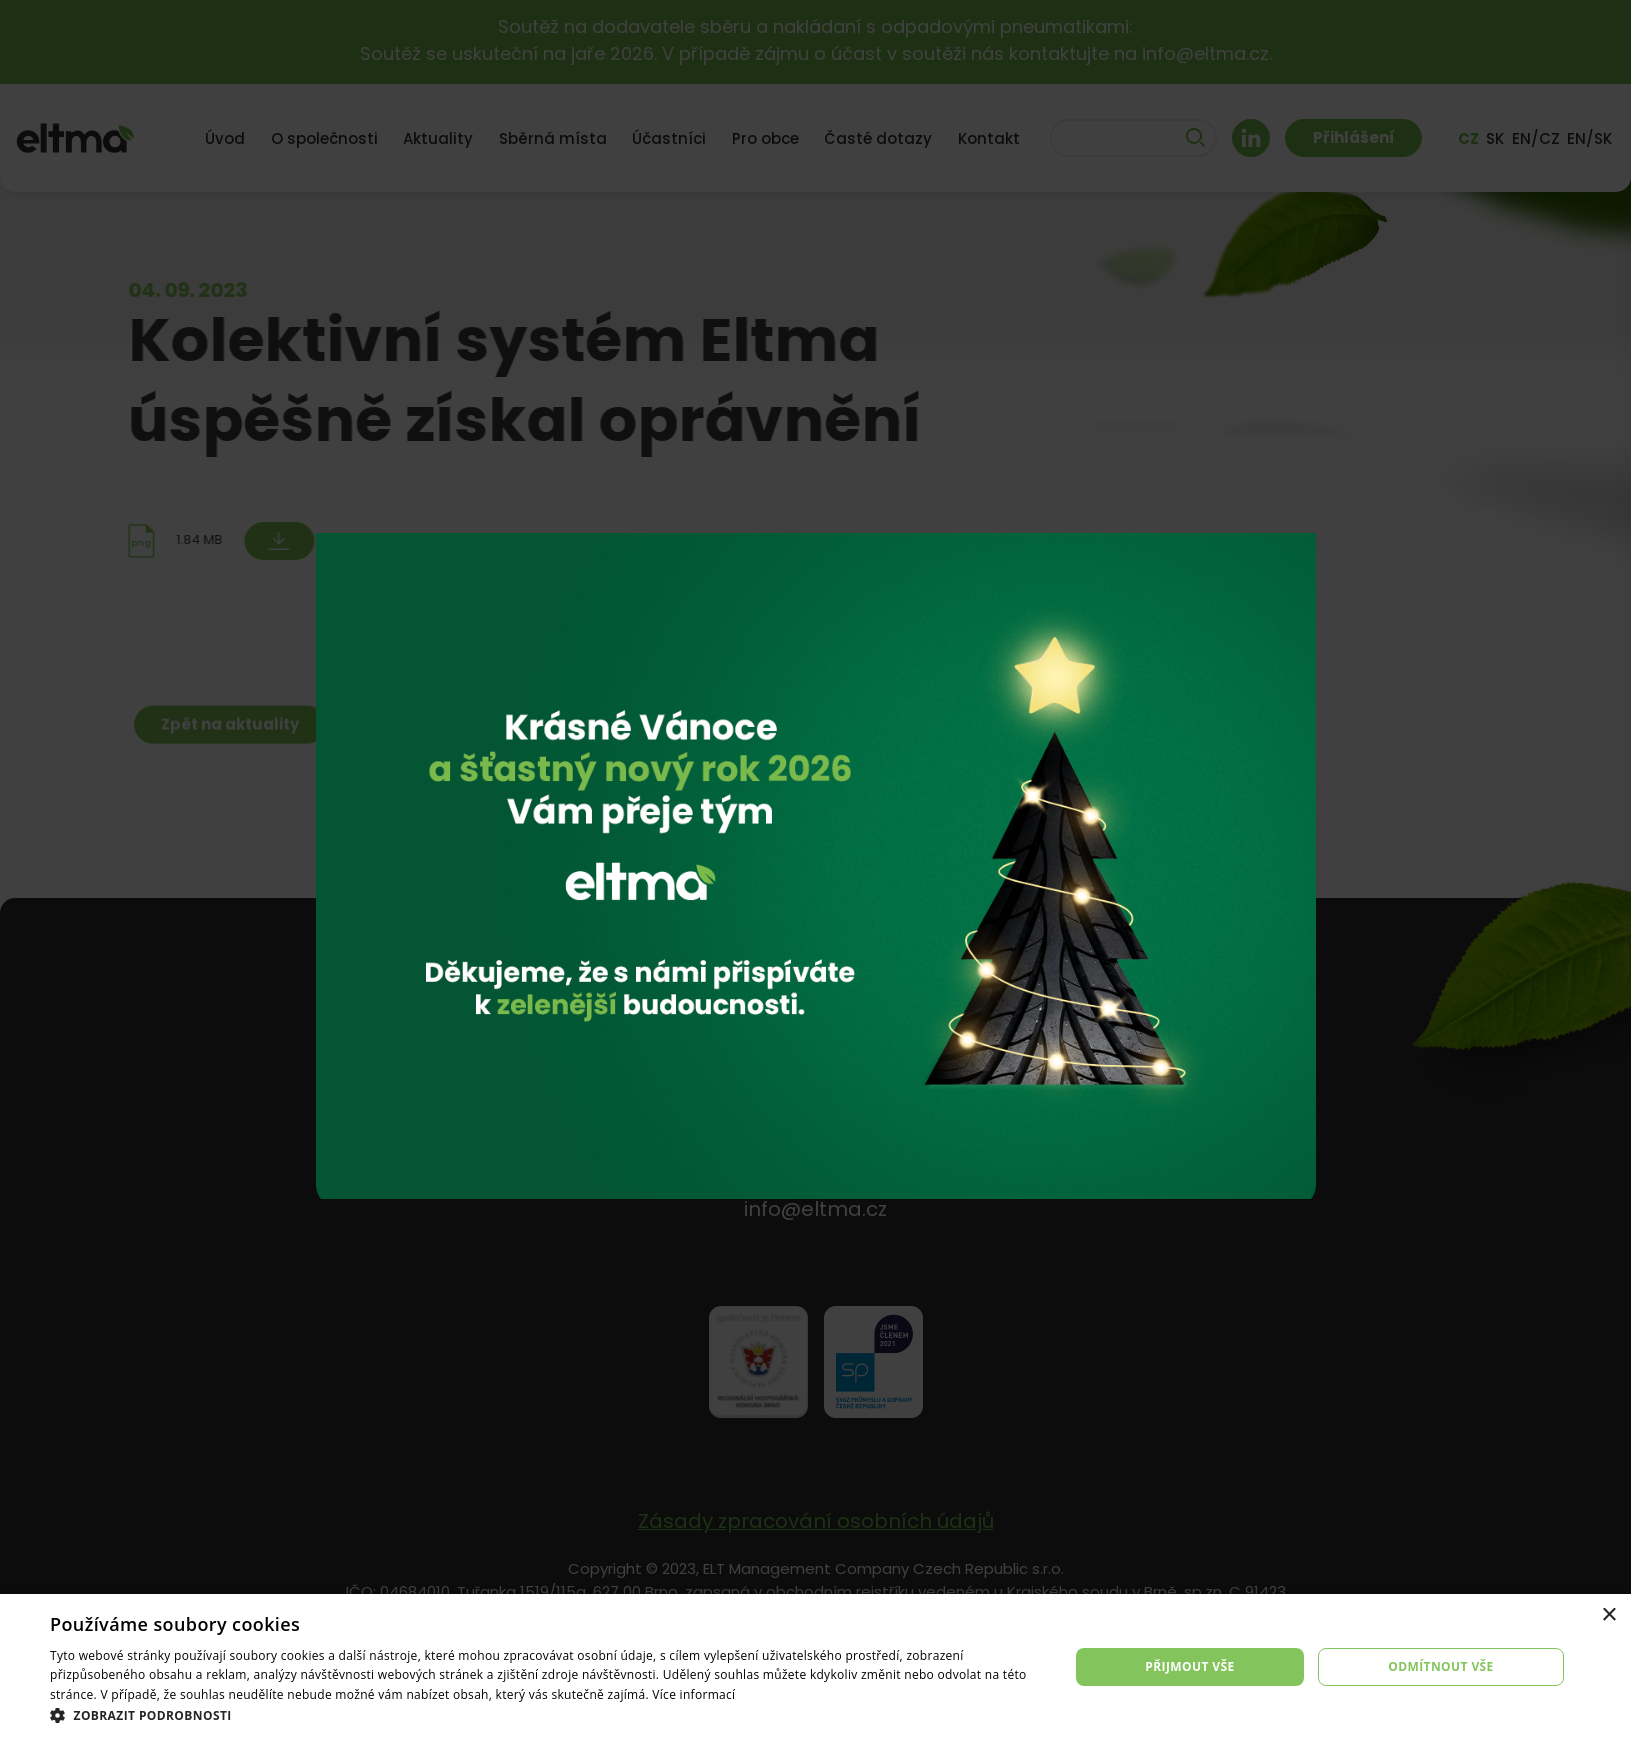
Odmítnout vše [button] (1440, 1666)
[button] (544, 1715)
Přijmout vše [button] (1189, 1666)
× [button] (1608, 1615)
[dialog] (815, 1667)
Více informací (693, 1694)
